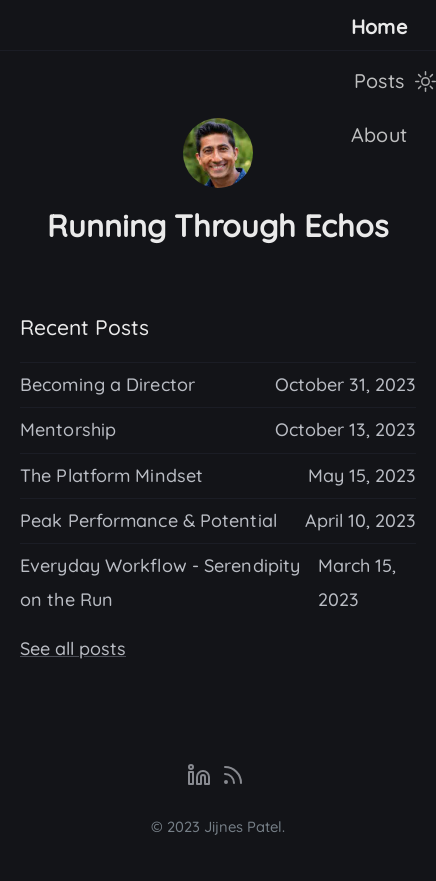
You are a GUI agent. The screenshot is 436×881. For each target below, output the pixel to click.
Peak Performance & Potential (148, 520)
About (379, 134)
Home (379, 26)
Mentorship (68, 429)
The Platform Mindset (111, 475)
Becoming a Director (107, 384)
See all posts (73, 648)
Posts (379, 80)
